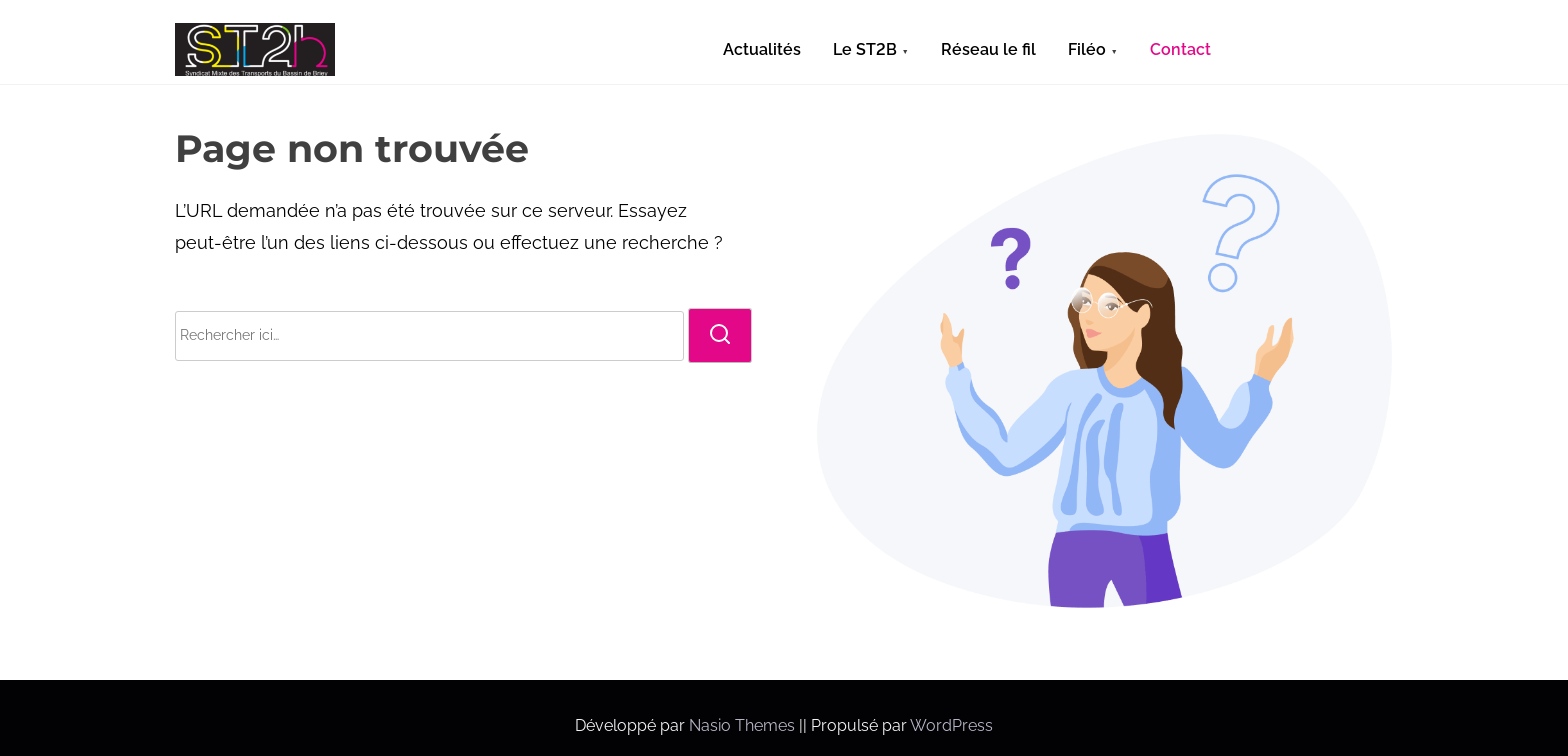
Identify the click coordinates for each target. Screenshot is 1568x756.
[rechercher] (720, 335)
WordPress (951, 725)
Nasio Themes (744, 725)
